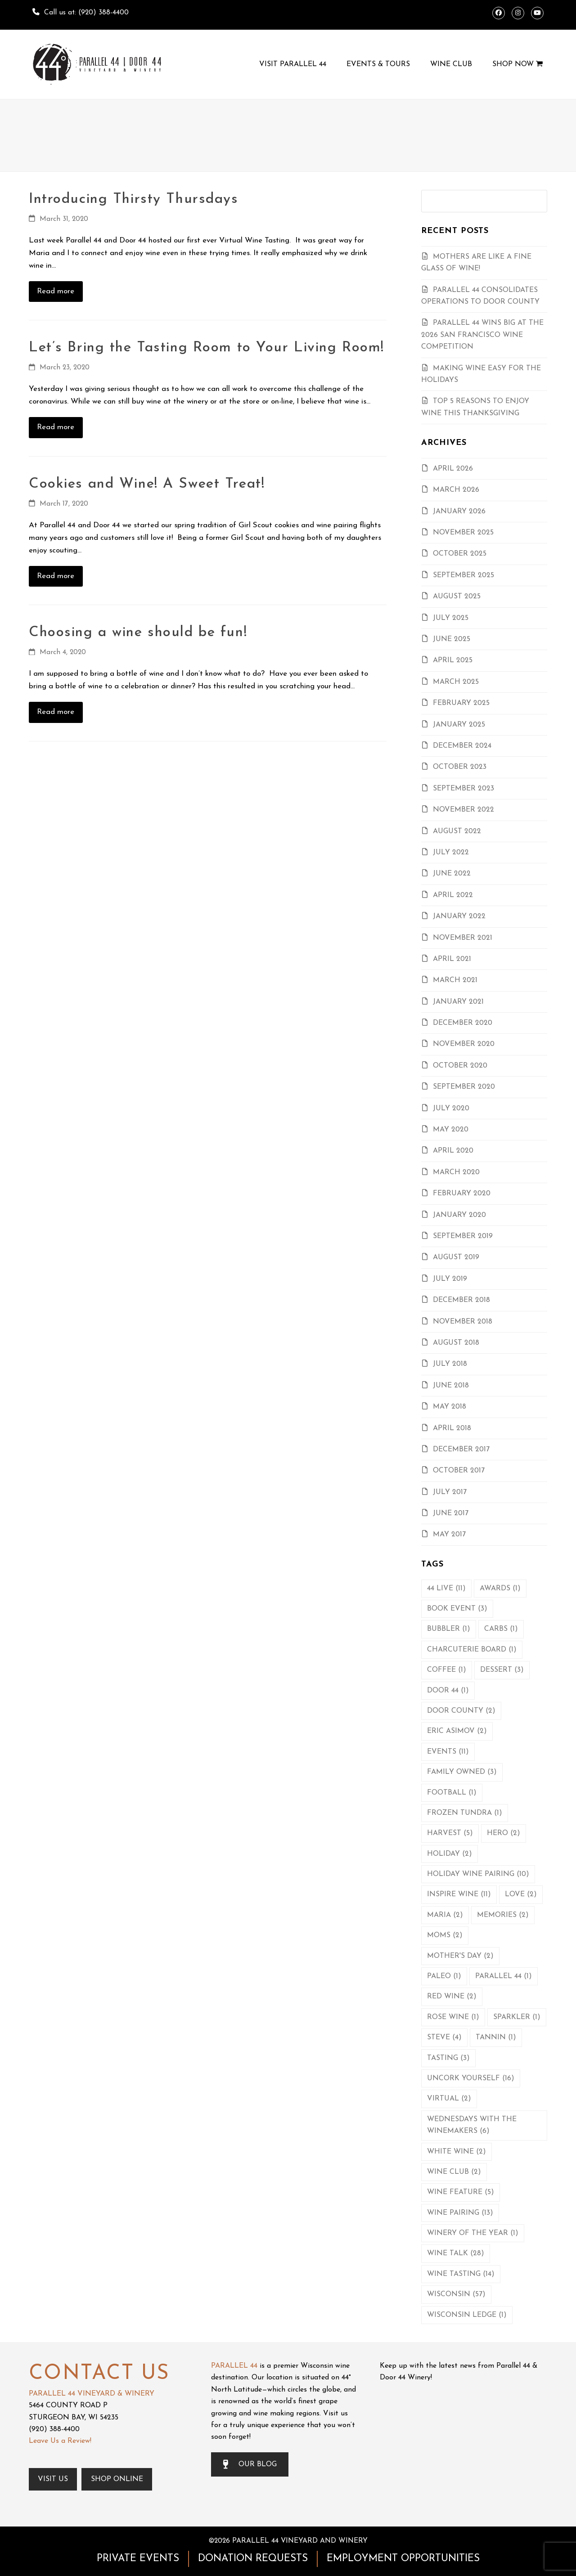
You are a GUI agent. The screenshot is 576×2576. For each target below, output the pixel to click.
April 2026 (453, 468)
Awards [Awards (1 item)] (500, 1588)
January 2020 (459, 1215)
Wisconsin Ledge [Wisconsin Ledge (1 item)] (467, 2315)
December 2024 (462, 745)
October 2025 (459, 553)
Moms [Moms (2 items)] (445, 1935)
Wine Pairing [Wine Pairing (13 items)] (460, 2213)
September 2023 (463, 788)
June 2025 (451, 639)
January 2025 (459, 724)
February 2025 (461, 703)
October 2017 (459, 1470)
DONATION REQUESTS (253, 2559)
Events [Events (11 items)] (448, 1751)
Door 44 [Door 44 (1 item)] (448, 1690)
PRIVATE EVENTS (138, 2559)
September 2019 (463, 1236)
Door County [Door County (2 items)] (461, 1710)
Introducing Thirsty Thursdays (133, 199)
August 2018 (456, 1342)
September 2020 (464, 1087)
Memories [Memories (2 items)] (503, 1915)
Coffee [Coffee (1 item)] (446, 1670)
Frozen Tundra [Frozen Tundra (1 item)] (464, 1813)
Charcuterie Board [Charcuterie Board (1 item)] (472, 1649)
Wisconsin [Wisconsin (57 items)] (456, 2294)
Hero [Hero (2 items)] (503, 1833)
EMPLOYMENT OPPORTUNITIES (403, 2559)
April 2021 (452, 959)
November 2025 (463, 532)
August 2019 (456, 1257)
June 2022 (452, 873)
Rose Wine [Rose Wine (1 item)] (453, 2017)
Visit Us (53, 2479)
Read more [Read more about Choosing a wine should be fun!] (55, 712)
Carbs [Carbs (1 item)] (501, 1629)
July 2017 (450, 1492)
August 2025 (457, 596)
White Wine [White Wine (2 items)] (456, 2151)
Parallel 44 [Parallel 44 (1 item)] (503, 1976)
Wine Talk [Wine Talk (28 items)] (455, 2253)
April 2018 (452, 1428)
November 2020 (464, 1044)
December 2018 (461, 1300)
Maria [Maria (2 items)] (445, 1915)
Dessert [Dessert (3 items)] (502, 1670)
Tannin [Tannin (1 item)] (496, 2037)
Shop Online (117, 2479)
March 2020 (456, 1172)
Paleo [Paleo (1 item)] (444, 1976)
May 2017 (449, 1534)
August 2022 (457, 831)
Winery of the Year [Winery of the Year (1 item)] (472, 2233)
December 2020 (462, 1023)
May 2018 (449, 1406)
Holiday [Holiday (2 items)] (449, 1854)
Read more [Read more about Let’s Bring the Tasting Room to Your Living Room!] (55, 427)
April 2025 (452, 660)
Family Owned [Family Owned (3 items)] (462, 1772)
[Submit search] (538, 201)
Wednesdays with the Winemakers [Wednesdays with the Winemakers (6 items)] (472, 2125)
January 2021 (458, 1001)
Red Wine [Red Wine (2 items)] (452, 1996)
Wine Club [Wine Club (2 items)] (454, 2172)
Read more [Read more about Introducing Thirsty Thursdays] (55, 291)
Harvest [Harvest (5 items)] (450, 1833)
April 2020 (453, 1150)
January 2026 (459, 511)
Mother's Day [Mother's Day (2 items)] (460, 1956)
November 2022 (463, 809)
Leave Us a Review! (60, 2441)
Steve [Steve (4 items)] (444, 2037)
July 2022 (451, 852)
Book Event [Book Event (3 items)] (457, 1608)
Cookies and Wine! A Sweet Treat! (147, 484)
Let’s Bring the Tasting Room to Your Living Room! (206, 348)
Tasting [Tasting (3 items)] (448, 2058)
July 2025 (450, 618)
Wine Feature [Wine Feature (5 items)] (460, 2192)
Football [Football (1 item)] (452, 1792)
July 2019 (450, 1279)
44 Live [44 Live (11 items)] (446, 1588)
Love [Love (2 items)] (521, 1894)
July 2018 (450, 1364)
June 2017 (450, 1513)
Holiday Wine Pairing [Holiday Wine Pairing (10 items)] (478, 1874)
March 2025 (456, 682)
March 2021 (455, 980)
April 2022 (453, 895)
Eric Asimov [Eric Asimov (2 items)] (457, 1731)
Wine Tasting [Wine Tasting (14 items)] (461, 2274)
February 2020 (461, 1193)
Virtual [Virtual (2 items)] (449, 2098)
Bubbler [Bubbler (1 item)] (448, 1629)
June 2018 (451, 1385)
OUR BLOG (250, 2464)
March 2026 (456, 490)
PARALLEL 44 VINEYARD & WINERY (91, 2393)
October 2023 (459, 767)
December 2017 (461, 1449)
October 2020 (460, 1065)
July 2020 (451, 1108)
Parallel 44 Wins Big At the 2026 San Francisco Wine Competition (482, 334)
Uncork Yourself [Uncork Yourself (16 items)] (470, 2078)
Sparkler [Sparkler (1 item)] (516, 2017)
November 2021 (462, 938)
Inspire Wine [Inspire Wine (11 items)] (459, 1894)
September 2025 (463, 575)
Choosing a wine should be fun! (138, 632)
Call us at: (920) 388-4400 (86, 12)
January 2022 (459, 916)
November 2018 (462, 1321)
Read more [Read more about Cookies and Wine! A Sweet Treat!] (55, 576)
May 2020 (450, 1129)
